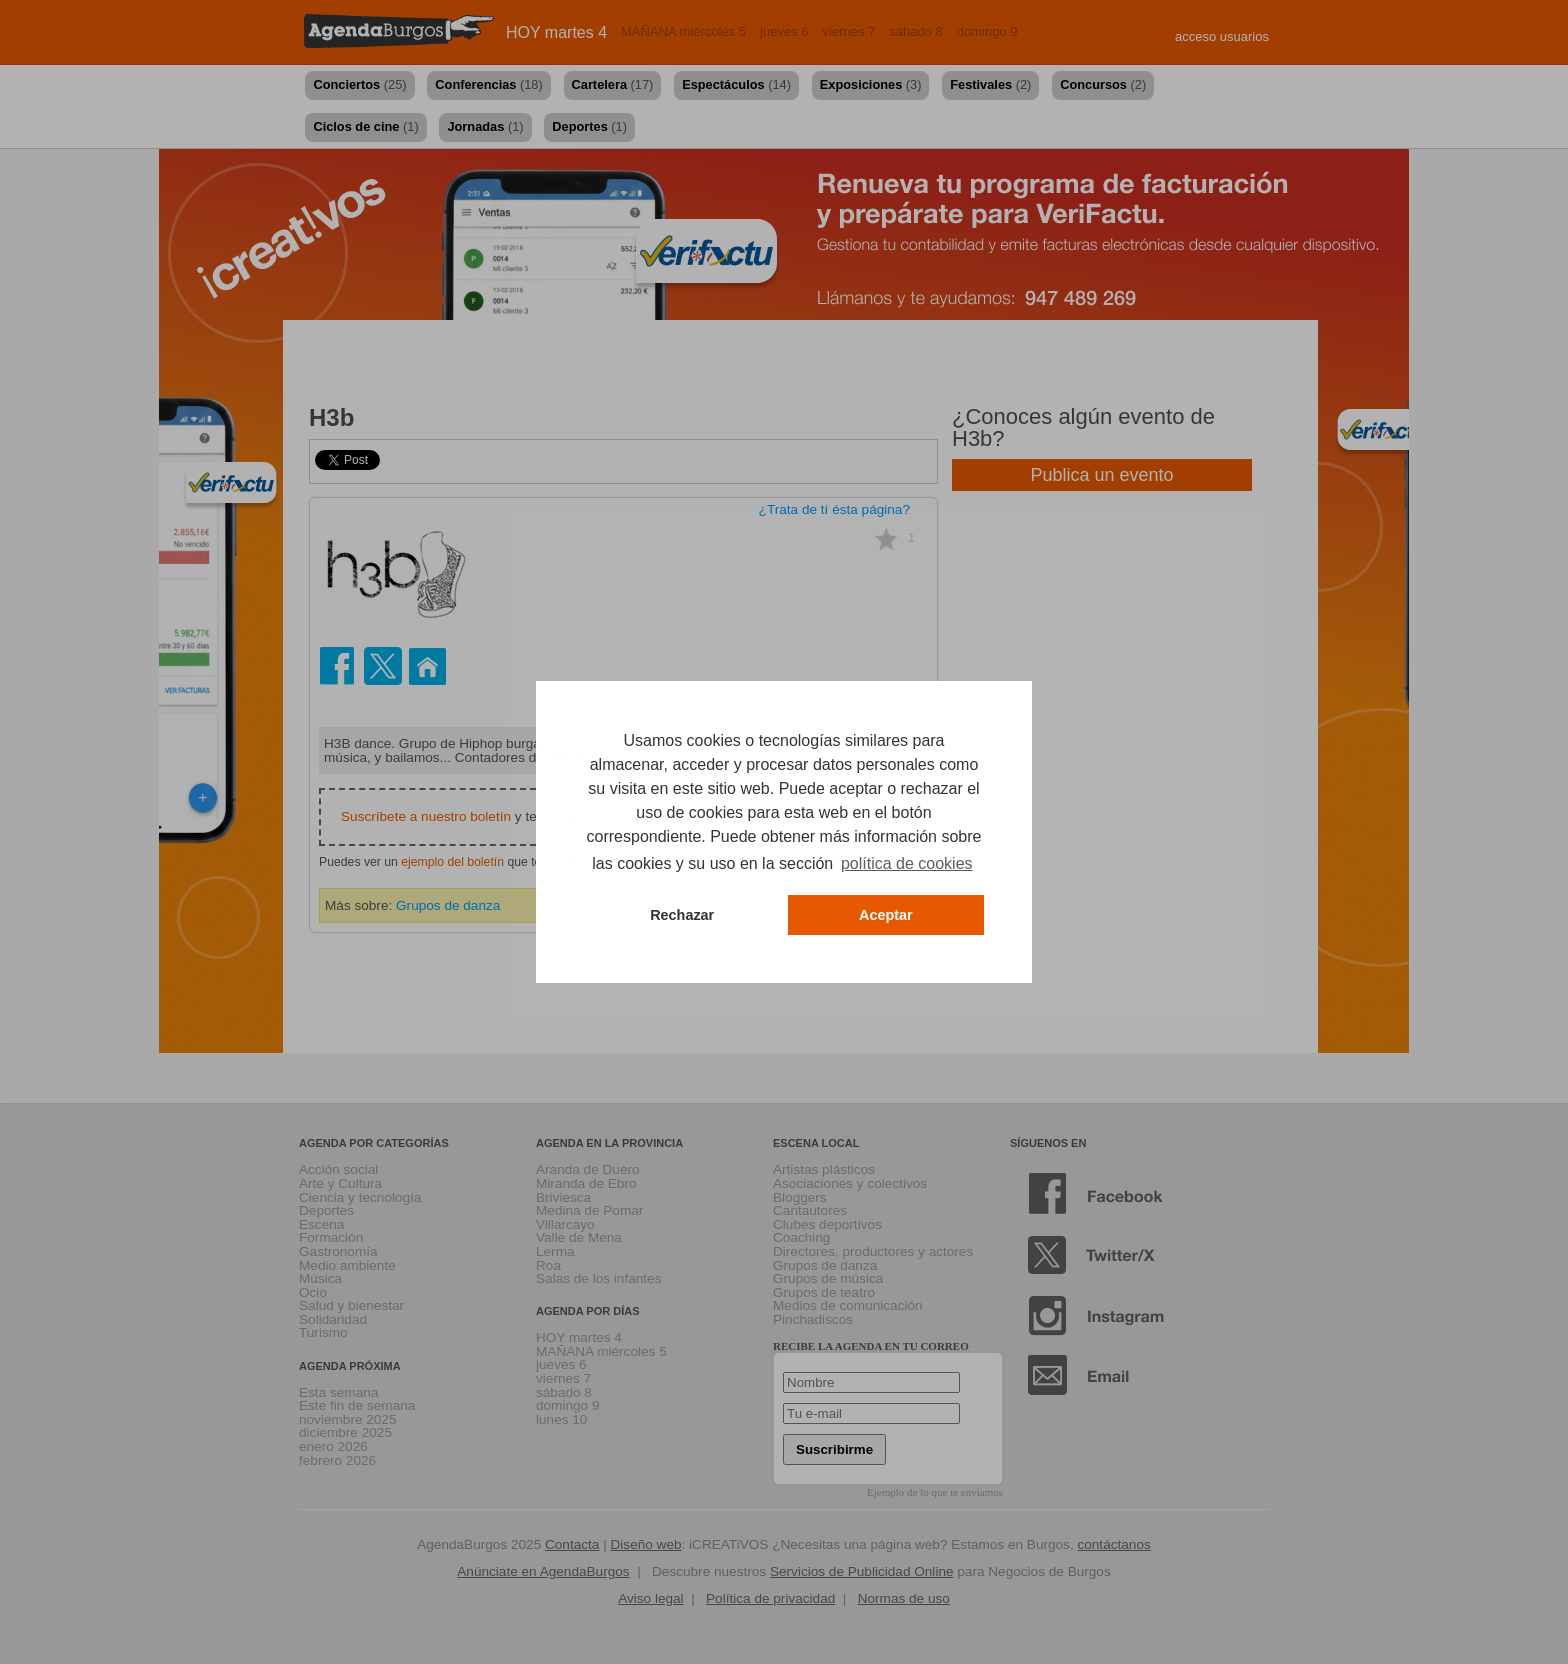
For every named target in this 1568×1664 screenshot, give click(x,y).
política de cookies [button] (907, 863)
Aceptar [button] (886, 915)
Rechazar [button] (682, 915)
